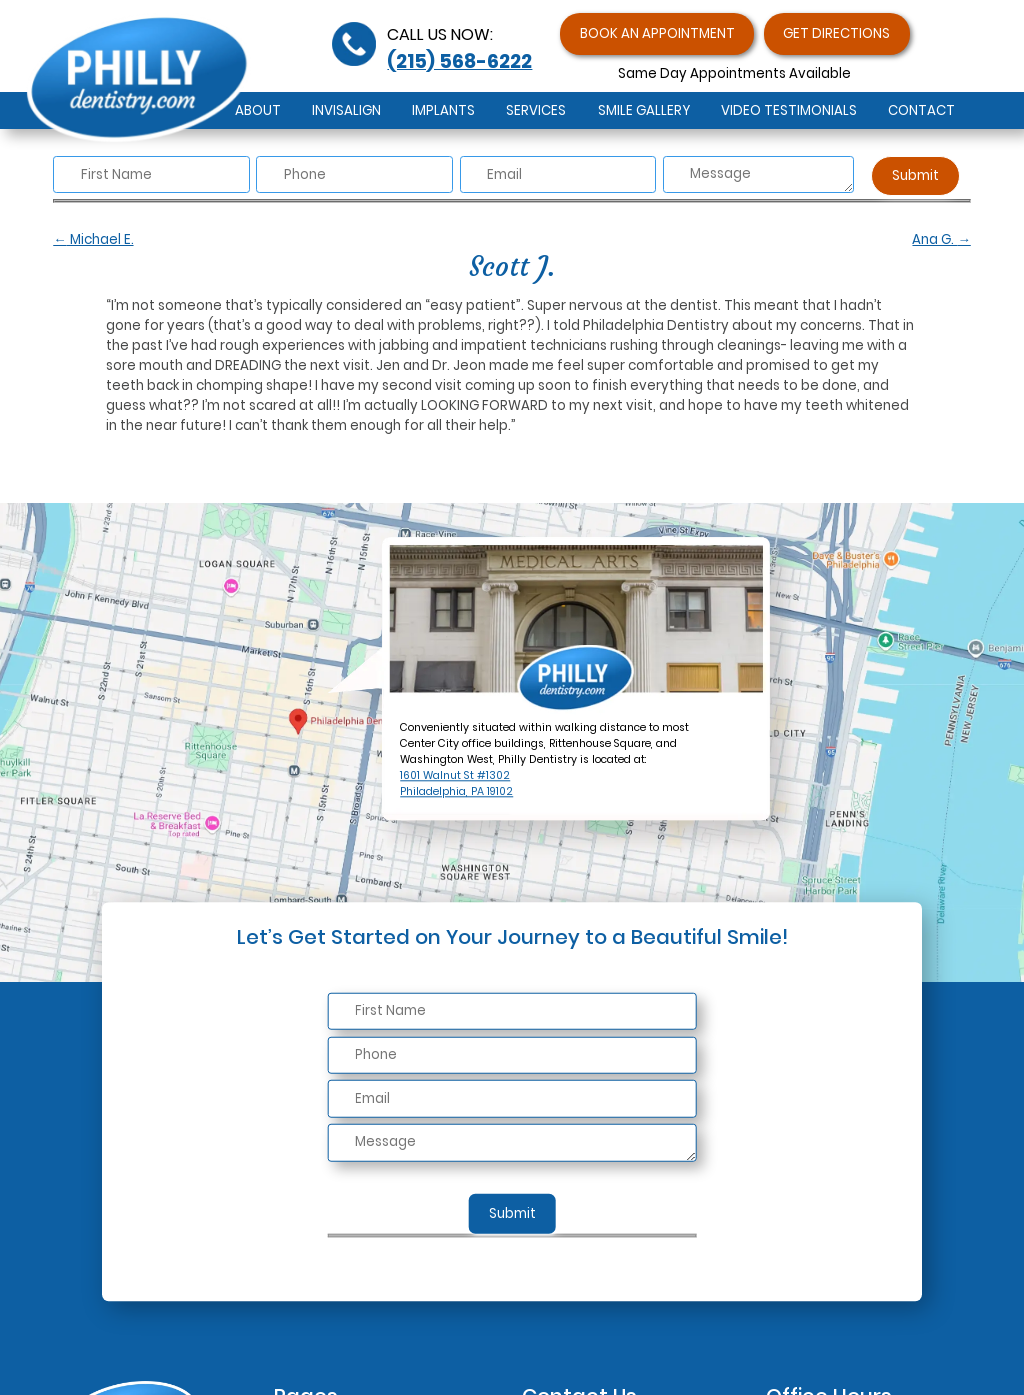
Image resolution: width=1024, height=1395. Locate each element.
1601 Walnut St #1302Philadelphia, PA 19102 (456, 784)
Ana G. (941, 239)
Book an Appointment (657, 33)
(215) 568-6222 (459, 61)
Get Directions (836, 33)
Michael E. (93, 239)
